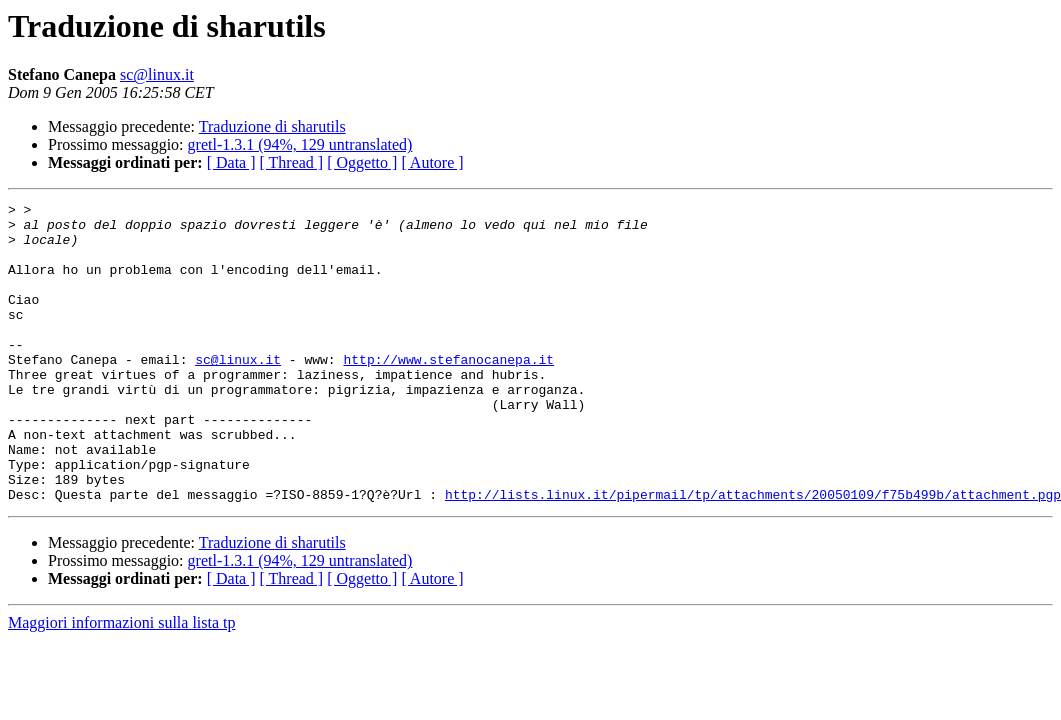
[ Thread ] (292, 162)
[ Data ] (231, 162)
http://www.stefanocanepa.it (448, 392)
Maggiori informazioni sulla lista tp (122, 682)
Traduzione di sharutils (272, 126)
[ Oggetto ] (362, 162)
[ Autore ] (432, 162)
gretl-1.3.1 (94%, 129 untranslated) (300, 144)
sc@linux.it (157, 74)
